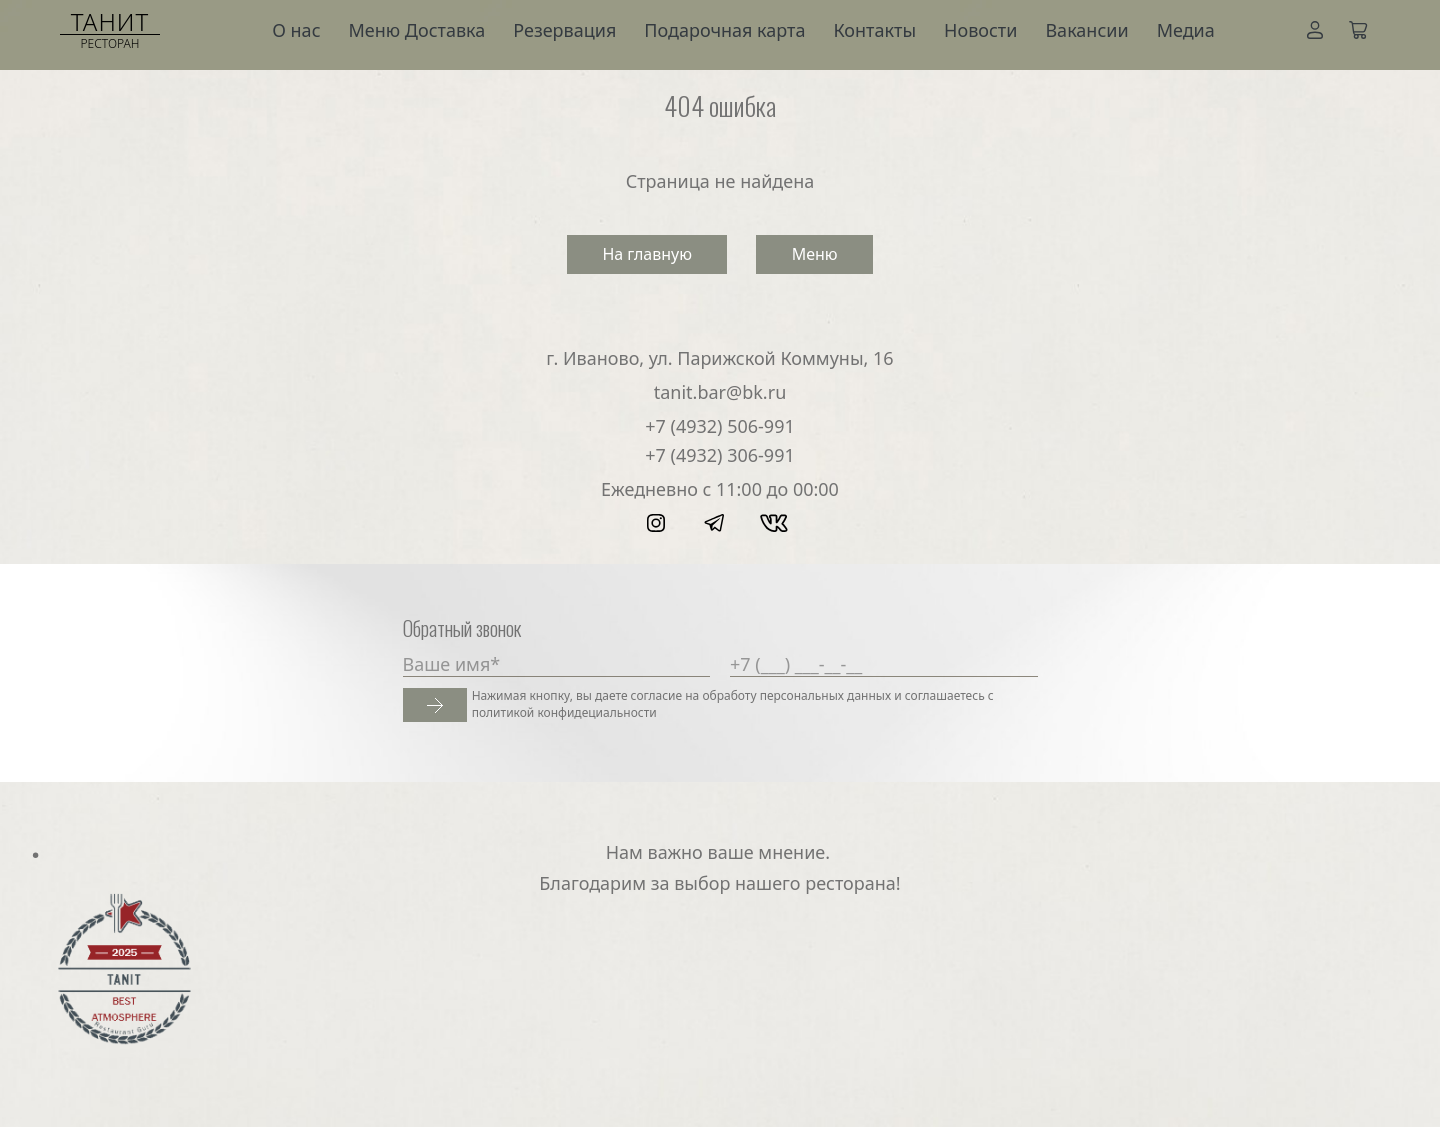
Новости (980, 30)
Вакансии (1086, 30)
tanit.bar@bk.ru (720, 392)
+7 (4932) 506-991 (720, 426)
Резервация (564, 30)
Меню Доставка (417, 30)
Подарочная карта (724, 30)
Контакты (874, 30)
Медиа (1186, 30)
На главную (647, 254)
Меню (815, 254)
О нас (296, 30)
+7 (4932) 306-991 (720, 455)
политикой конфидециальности (564, 712)
